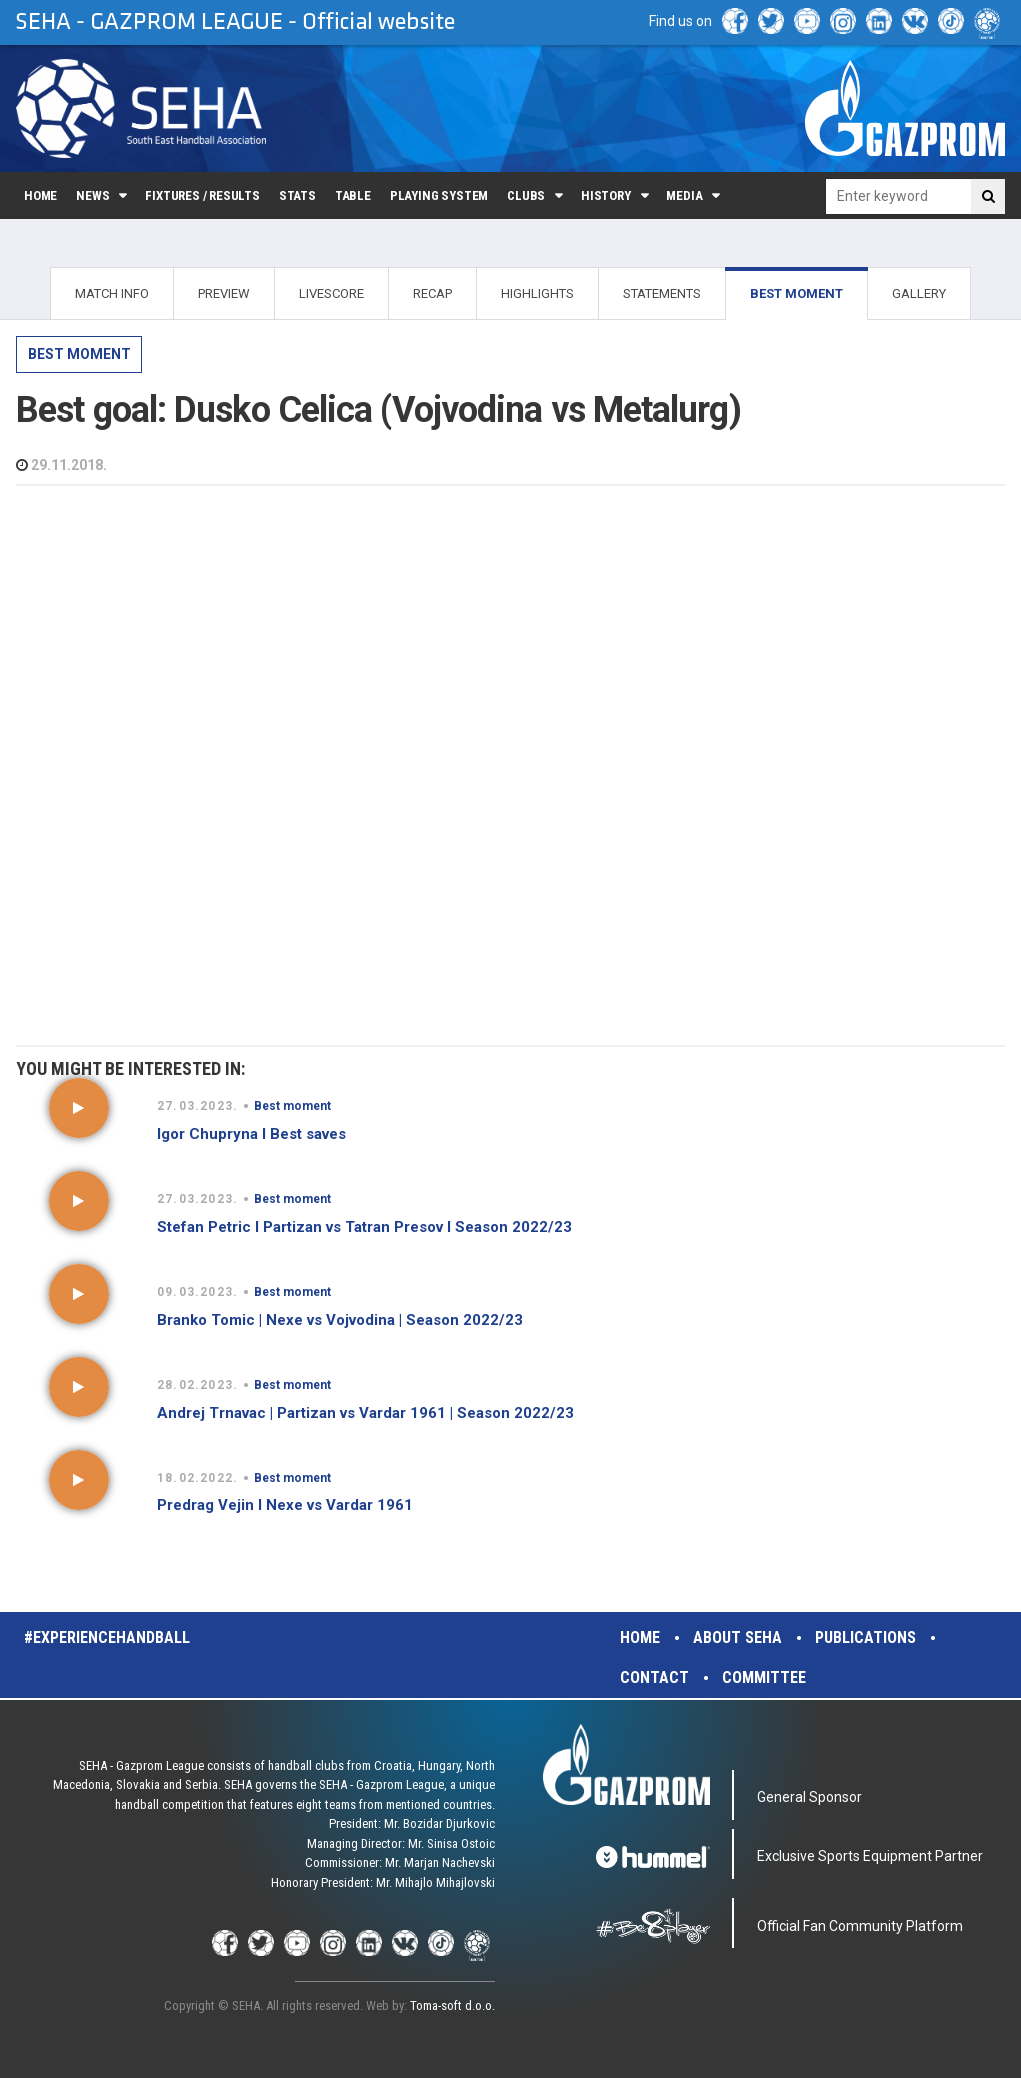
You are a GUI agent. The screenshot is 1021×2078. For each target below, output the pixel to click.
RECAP (432, 293)
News (92, 195)
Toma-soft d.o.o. (452, 2005)
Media (684, 195)
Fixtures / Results (202, 195)
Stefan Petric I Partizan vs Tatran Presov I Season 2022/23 (364, 1227)
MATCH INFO (112, 293)
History (606, 195)
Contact (654, 1677)
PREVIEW (224, 293)
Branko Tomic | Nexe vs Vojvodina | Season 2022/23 (340, 1320)
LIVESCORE (331, 293)
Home (40, 195)
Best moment (79, 354)
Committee (764, 1677)
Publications (865, 1637)
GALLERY (919, 293)
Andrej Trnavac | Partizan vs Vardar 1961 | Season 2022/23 (365, 1413)
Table (353, 195)
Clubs (526, 195)
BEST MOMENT (796, 293)
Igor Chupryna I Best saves (251, 1134)
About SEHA (737, 1637)
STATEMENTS (662, 293)
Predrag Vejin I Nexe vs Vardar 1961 (285, 1505)
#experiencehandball (107, 1637)
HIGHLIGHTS (537, 293)
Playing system (439, 195)
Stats (297, 195)
